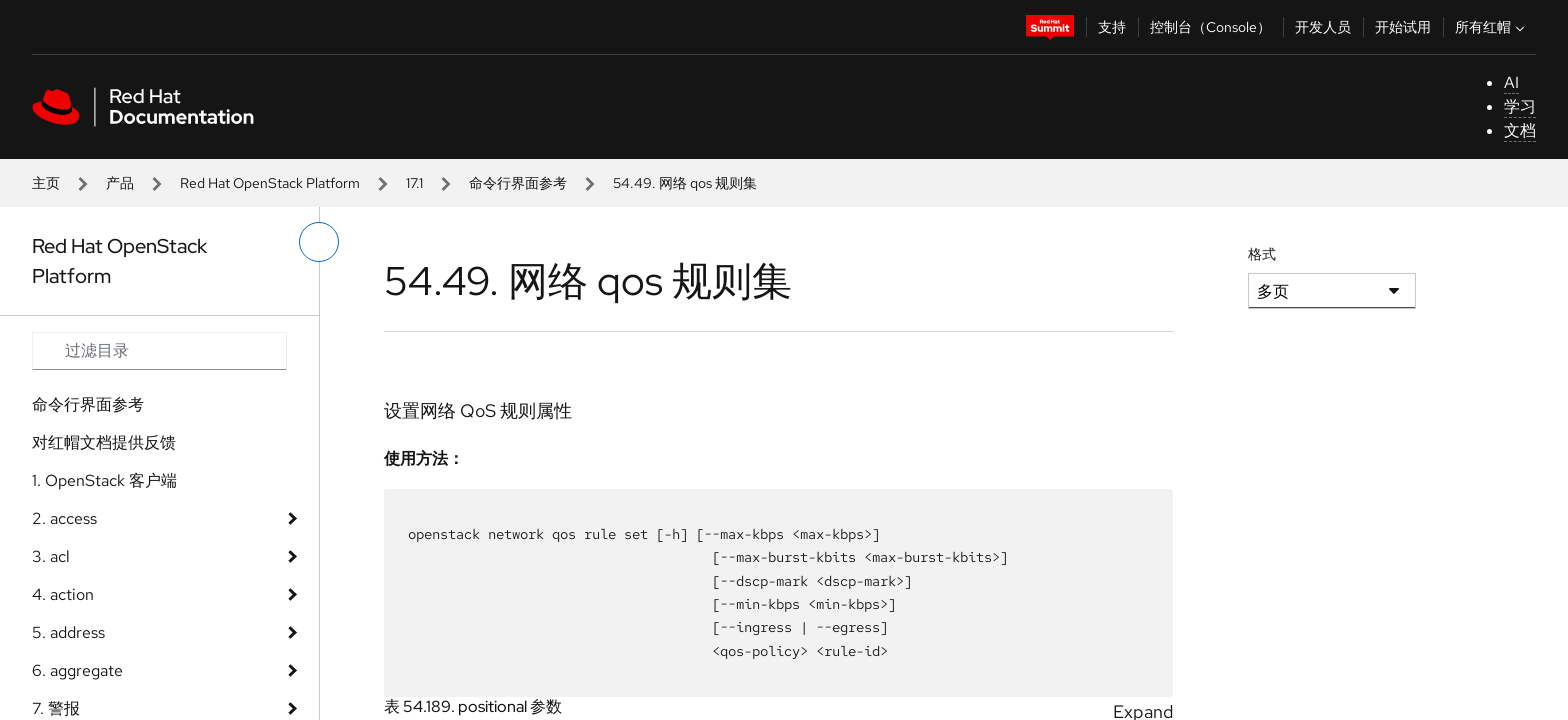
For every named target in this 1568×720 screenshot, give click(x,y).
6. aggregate (77, 670)
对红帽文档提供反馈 (104, 442)
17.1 (414, 183)
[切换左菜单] (319, 242)
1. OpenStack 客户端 (104, 480)
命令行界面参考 (518, 183)
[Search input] (159, 351)
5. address (68, 632)
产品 (120, 183)
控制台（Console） (1210, 27)
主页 (46, 183)
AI (1511, 82)
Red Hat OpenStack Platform (270, 183)
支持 (1112, 27)
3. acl (51, 556)
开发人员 (1323, 27)
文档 (1520, 130)
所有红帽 (1492, 27)
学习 (1520, 106)
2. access (64, 518)
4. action (63, 594)
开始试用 (1403, 27)
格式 (1262, 254)
